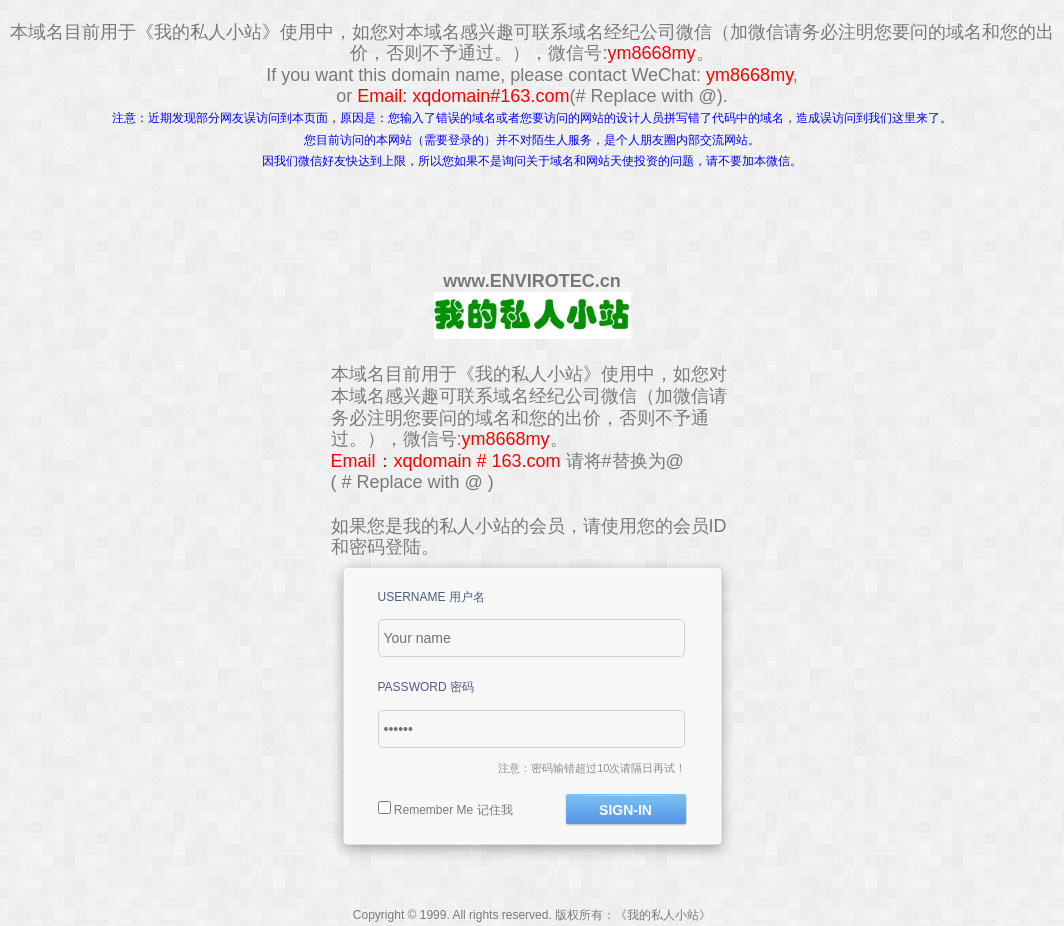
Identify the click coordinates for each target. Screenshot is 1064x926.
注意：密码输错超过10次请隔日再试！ (592, 768)
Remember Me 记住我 (453, 810)
